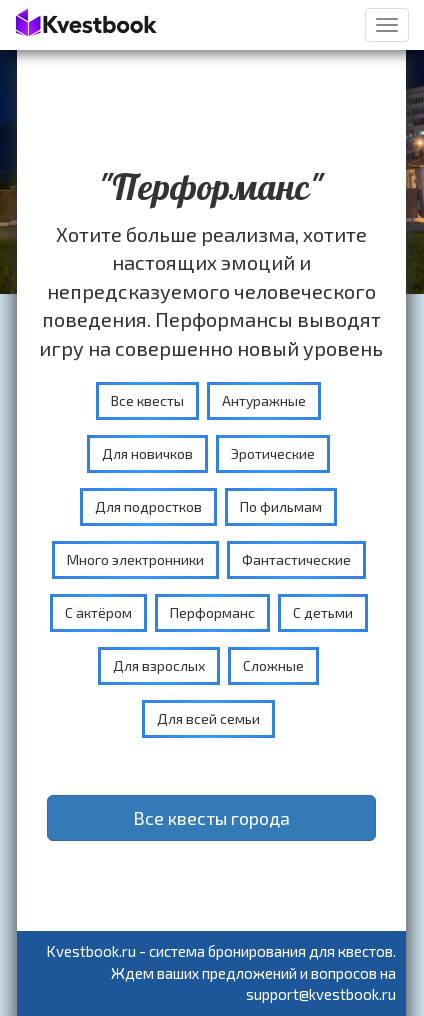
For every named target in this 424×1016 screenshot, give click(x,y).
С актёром (98, 612)
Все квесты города (211, 818)
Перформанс (212, 612)
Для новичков (147, 453)
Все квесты (147, 400)
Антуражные (264, 400)
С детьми (323, 612)
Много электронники (135, 559)
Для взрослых (159, 665)
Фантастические (296, 559)
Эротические (273, 453)
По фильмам (281, 506)
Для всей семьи (208, 718)
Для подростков (148, 506)
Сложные (273, 665)
